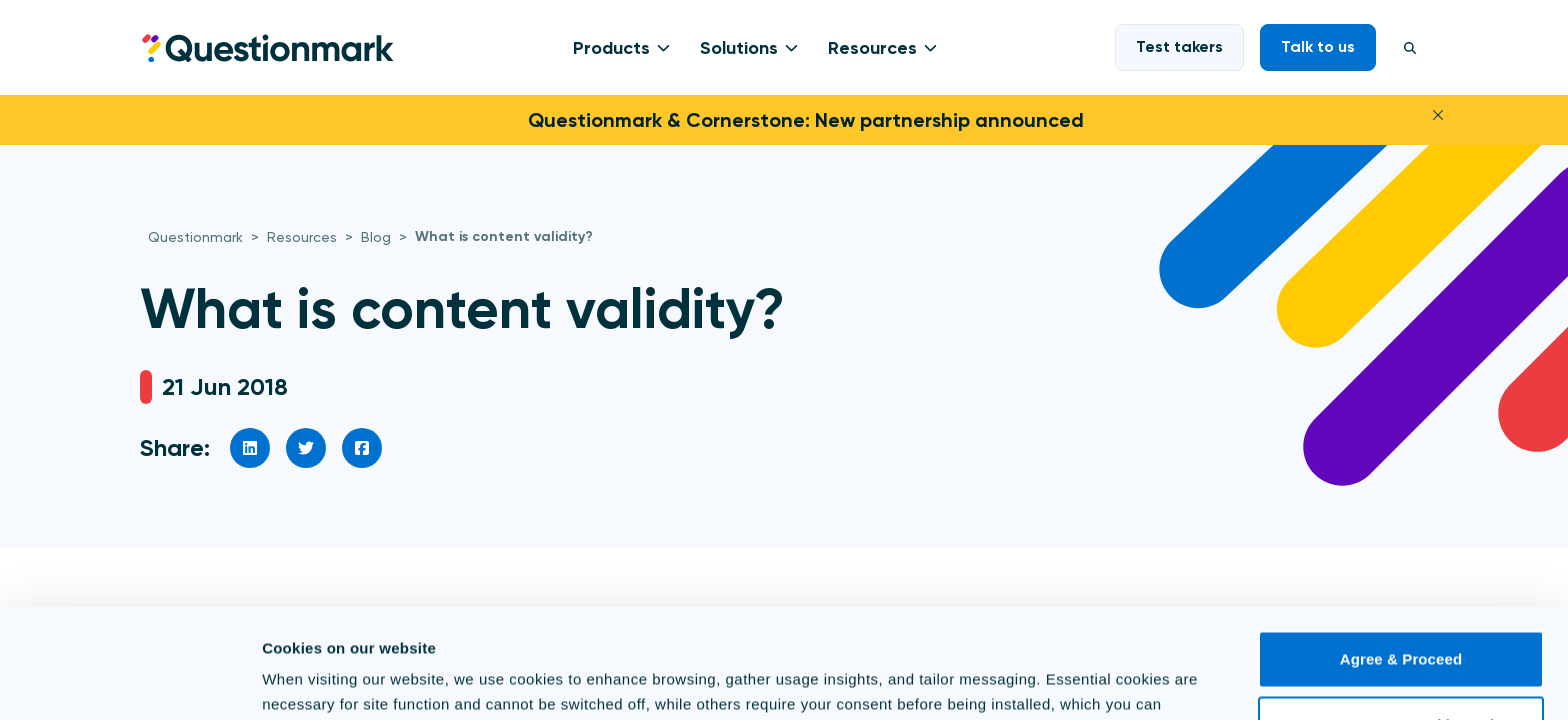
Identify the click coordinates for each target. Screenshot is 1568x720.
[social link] (250, 448)
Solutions (739, 48)
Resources (872, 48)
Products (611, 48)
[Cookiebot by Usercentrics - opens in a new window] (129, 681)
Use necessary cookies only (1401, 621)
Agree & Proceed (1401, 556)
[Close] (1438, 113)
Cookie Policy (1096, 625)
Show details (308, 680)
